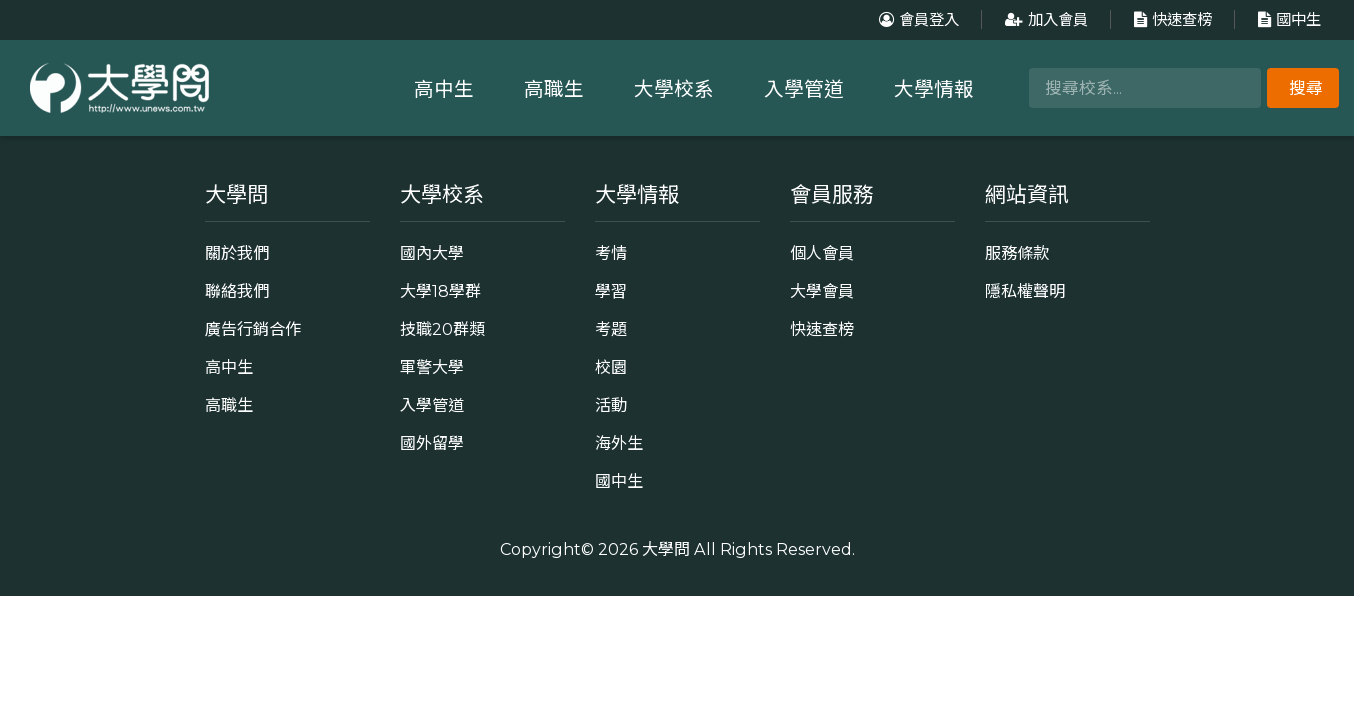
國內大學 (432, 253)
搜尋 (1306, 88)
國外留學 (432, 443)
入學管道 (804, 89)
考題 (611, 329)
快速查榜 (1170, 19)
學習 (611, 291)
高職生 (554, 89)
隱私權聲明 (1025, 291)
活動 (611, 405)
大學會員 (822, 291)
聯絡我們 (237, 291)
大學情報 (934, 89)
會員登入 (916, 19)
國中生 (1287, 19)
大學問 (666, 549)
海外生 (619, 443)
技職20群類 (442, 329)
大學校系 (674, 89)
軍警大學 (432, 367)
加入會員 (1044, 19)
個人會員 (822, 253)
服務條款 (1017, 253)
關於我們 (237, 253)
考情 (611, 253)
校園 (611, 367)
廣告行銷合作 (253, 329)
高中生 (444, 89)
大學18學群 (440, 291)
